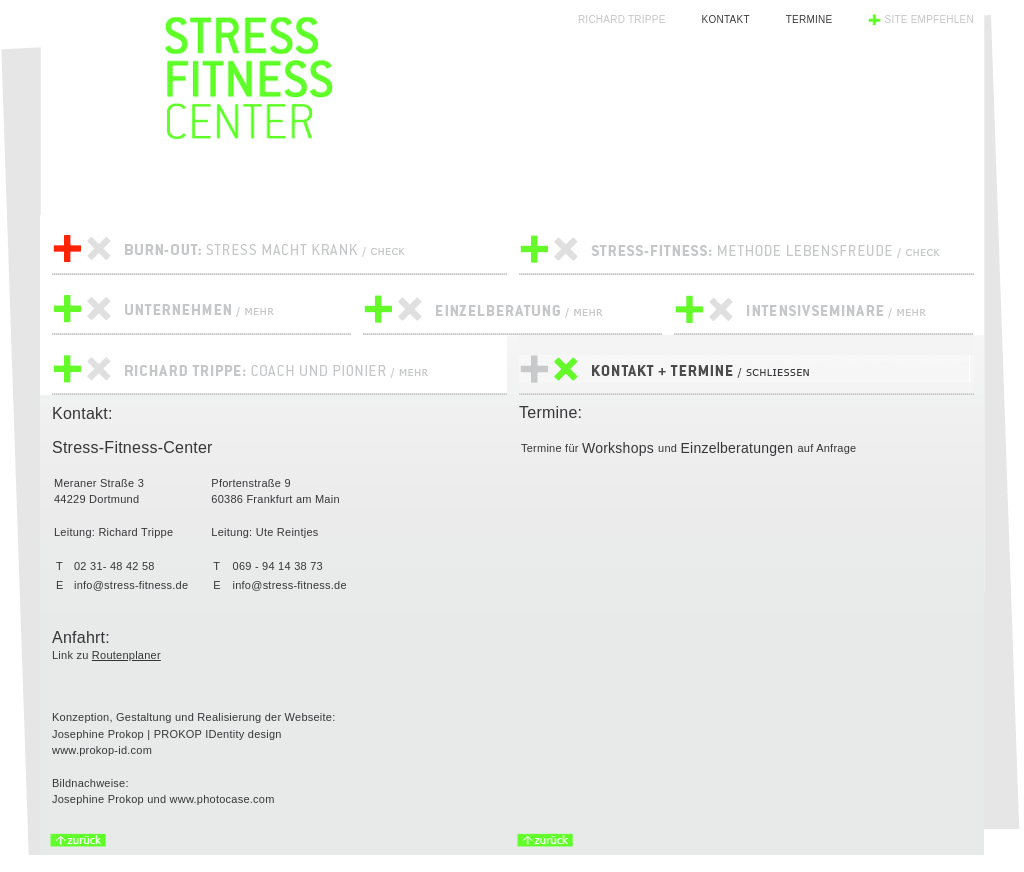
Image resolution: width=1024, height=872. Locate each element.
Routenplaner (126, 655)
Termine (809, 19)
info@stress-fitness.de (131, 585)
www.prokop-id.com (102, 750)
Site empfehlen (929, 19)
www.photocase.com (222, 799)
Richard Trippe (622, 19)
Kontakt (726, 19)
